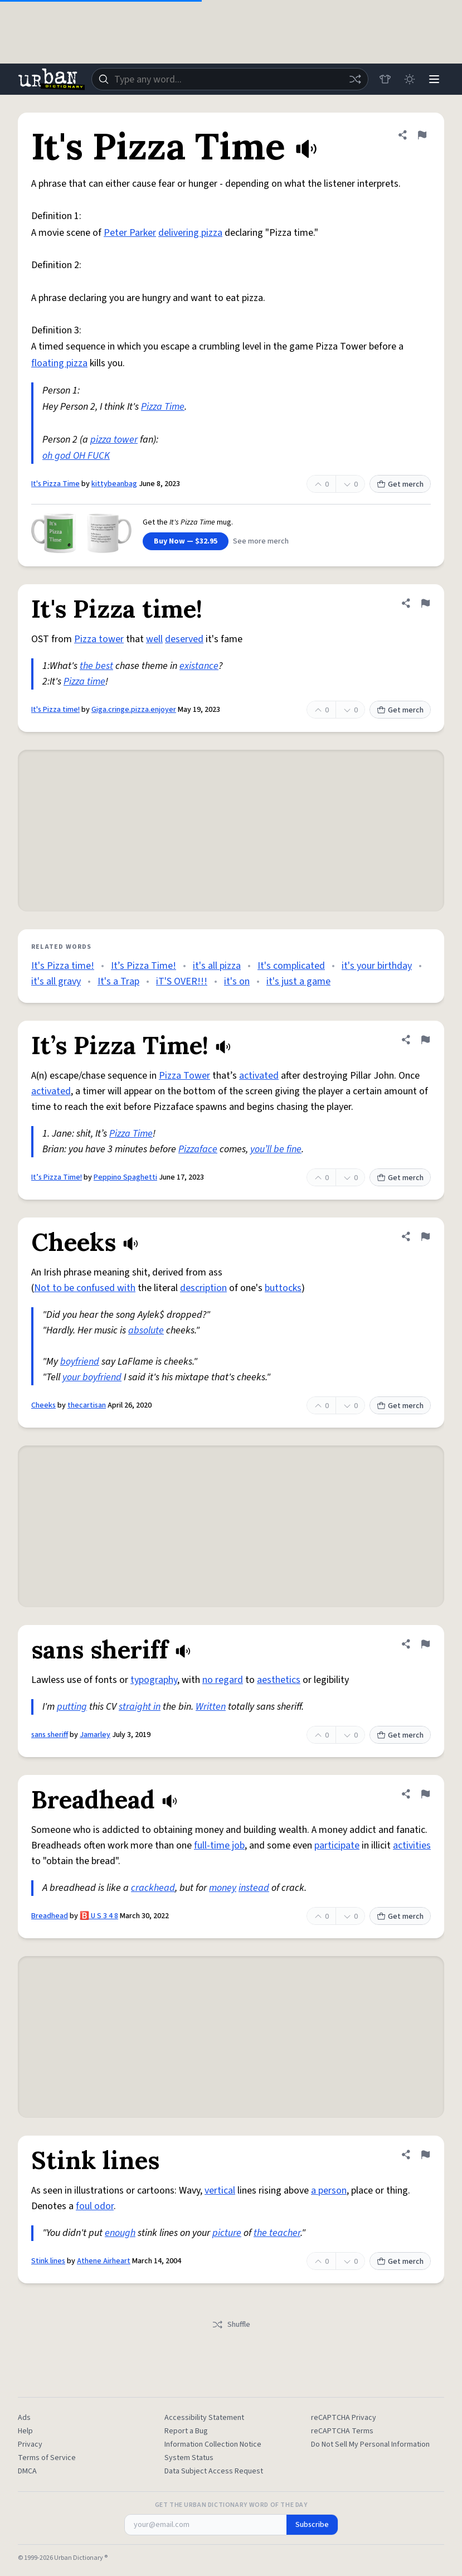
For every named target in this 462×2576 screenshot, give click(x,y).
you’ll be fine (275, 1149)
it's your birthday (377, 966)
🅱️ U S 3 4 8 (99, 1916)
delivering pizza (190, 233)
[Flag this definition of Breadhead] (425, 1794)
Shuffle (231, 2324)
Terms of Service (47, 2457)
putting (72, 1707)
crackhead (153, 1888)
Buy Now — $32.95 (185, 541)
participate (336, 1845)
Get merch (400, 484)
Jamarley (95, 1734)
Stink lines (48, 2261)
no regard (222, 1680)
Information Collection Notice (212, 2444)
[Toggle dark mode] (410, 79)
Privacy (30, 2444)
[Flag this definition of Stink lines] (425, 2154)
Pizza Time (162, 407)
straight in (140, 1707)
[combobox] (229, 79)
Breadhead (49, 1916)
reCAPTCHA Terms (342, 2431)
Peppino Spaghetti (125, 1177)
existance (198, 666)
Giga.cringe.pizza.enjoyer (133, 709)
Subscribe (312, 2524)
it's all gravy (56, 981)
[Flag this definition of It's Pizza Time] (422, 135)
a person (329, 2190)
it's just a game (298, 981)
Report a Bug (186, 2431)
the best (96, 666)
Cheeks (43, 1405)
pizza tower (114, 440)
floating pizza (59, 363)
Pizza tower (99, 639)
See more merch (261, 541)
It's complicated (291, 966)
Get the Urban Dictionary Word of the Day (231, 2505)
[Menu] (434, 79)
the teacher (277, 2233)
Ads (24, 2417)
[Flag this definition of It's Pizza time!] (425, 603)
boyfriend (79, 1362)
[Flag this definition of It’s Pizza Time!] (425, 1040)
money (222, 1888)
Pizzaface (197, 1149)
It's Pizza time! (55, 709)
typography (153, 1680)
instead (254, 1888)
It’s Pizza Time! (143, 966)
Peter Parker (130, 233)
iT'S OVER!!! (181, 981)
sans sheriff (49, 1734)
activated (259, 1076)
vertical (220, 2190)
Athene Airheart (103, 2261)
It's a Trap (118, 981)
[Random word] (355, 79)
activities (412, 1845)
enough (120, 2233)
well (154, 639)
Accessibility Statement (204, 2417)
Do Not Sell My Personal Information (370, 2444)
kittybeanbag (114, 483)
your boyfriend (91, 1377)
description (203, 1288)
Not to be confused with (84, 1288)
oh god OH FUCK (76, 456)
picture (226, 2233)
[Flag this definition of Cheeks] (425, 1236)
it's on (237, 981)
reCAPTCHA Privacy (343, 2417)
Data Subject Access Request (213, 2471)
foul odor (95, 2206)
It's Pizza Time (55, 483)
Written (211, 1707)
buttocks (283, 1288)
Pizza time (84, 681)
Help (25, 2431)
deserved (184, 639)
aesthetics (278, 1680)
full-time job (219, 1845)
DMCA (27, 2471)
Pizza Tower (184, 1076)
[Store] (385, 79)
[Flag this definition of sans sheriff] (425, 1644)
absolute (146, 1330)
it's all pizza (217, 966)
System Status (188, 2457)
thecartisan (86, 1405)
